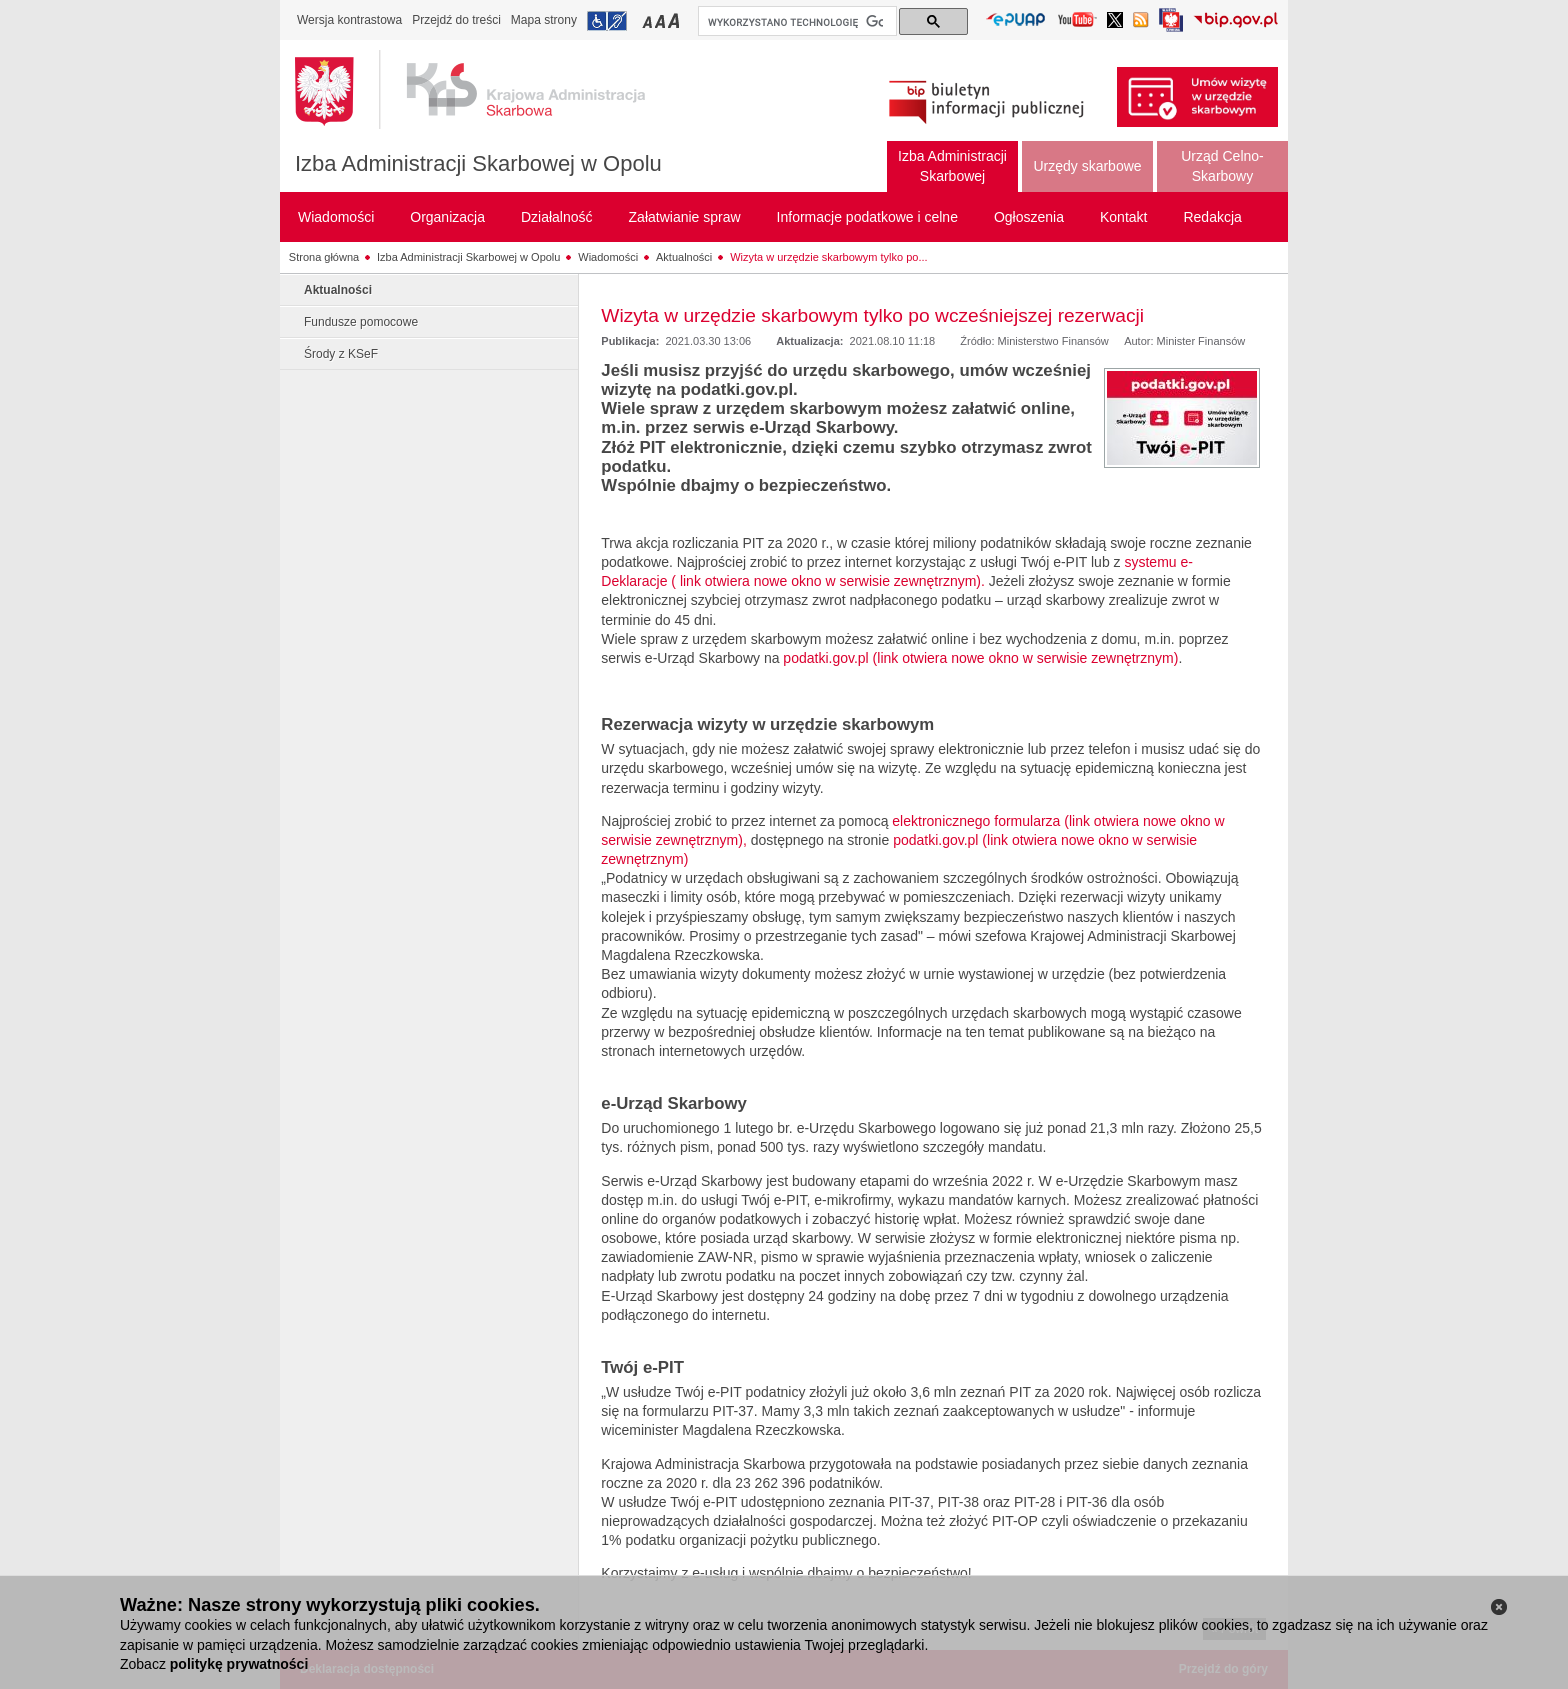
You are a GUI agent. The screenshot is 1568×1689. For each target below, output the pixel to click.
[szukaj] (795, 22)
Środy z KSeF (341, 354)
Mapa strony (544, 20)
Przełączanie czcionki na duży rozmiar (675, 20)
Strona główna (324, 257)
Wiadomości (608, 257)
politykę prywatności (239, 1664)
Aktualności (684, 257)
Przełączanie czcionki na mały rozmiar (649, 20)
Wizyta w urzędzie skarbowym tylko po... (828, 257)
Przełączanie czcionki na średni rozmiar (662, 20)
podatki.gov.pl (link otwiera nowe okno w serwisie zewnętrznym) (980, 658)
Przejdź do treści (456, 20)
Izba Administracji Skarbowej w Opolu (478, 163)
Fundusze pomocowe (361, 322)
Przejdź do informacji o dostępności (607, 21)
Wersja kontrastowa (349, 20)
